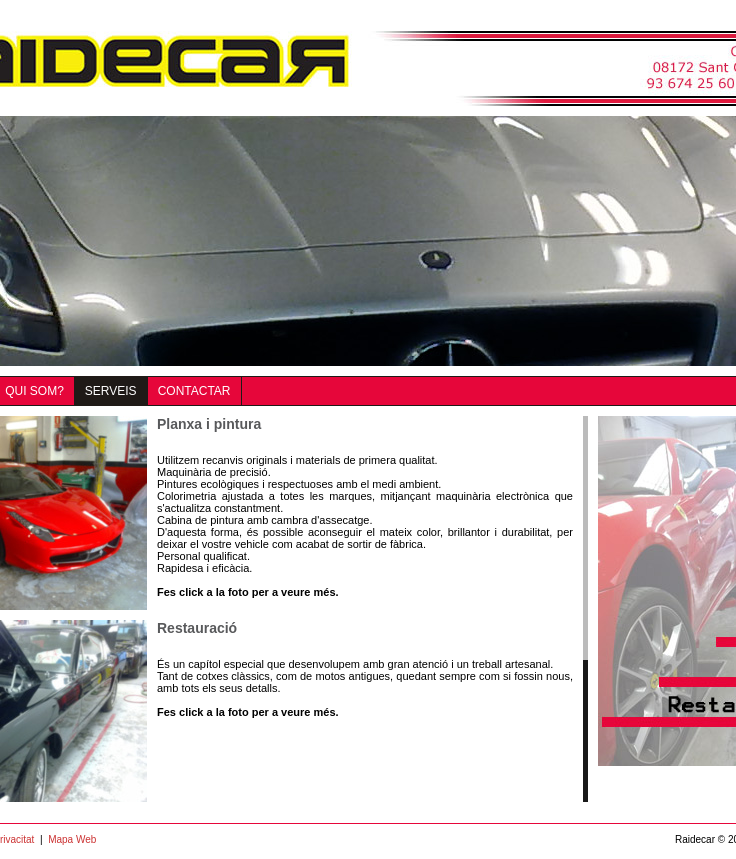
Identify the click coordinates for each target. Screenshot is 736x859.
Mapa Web (72, 839)
